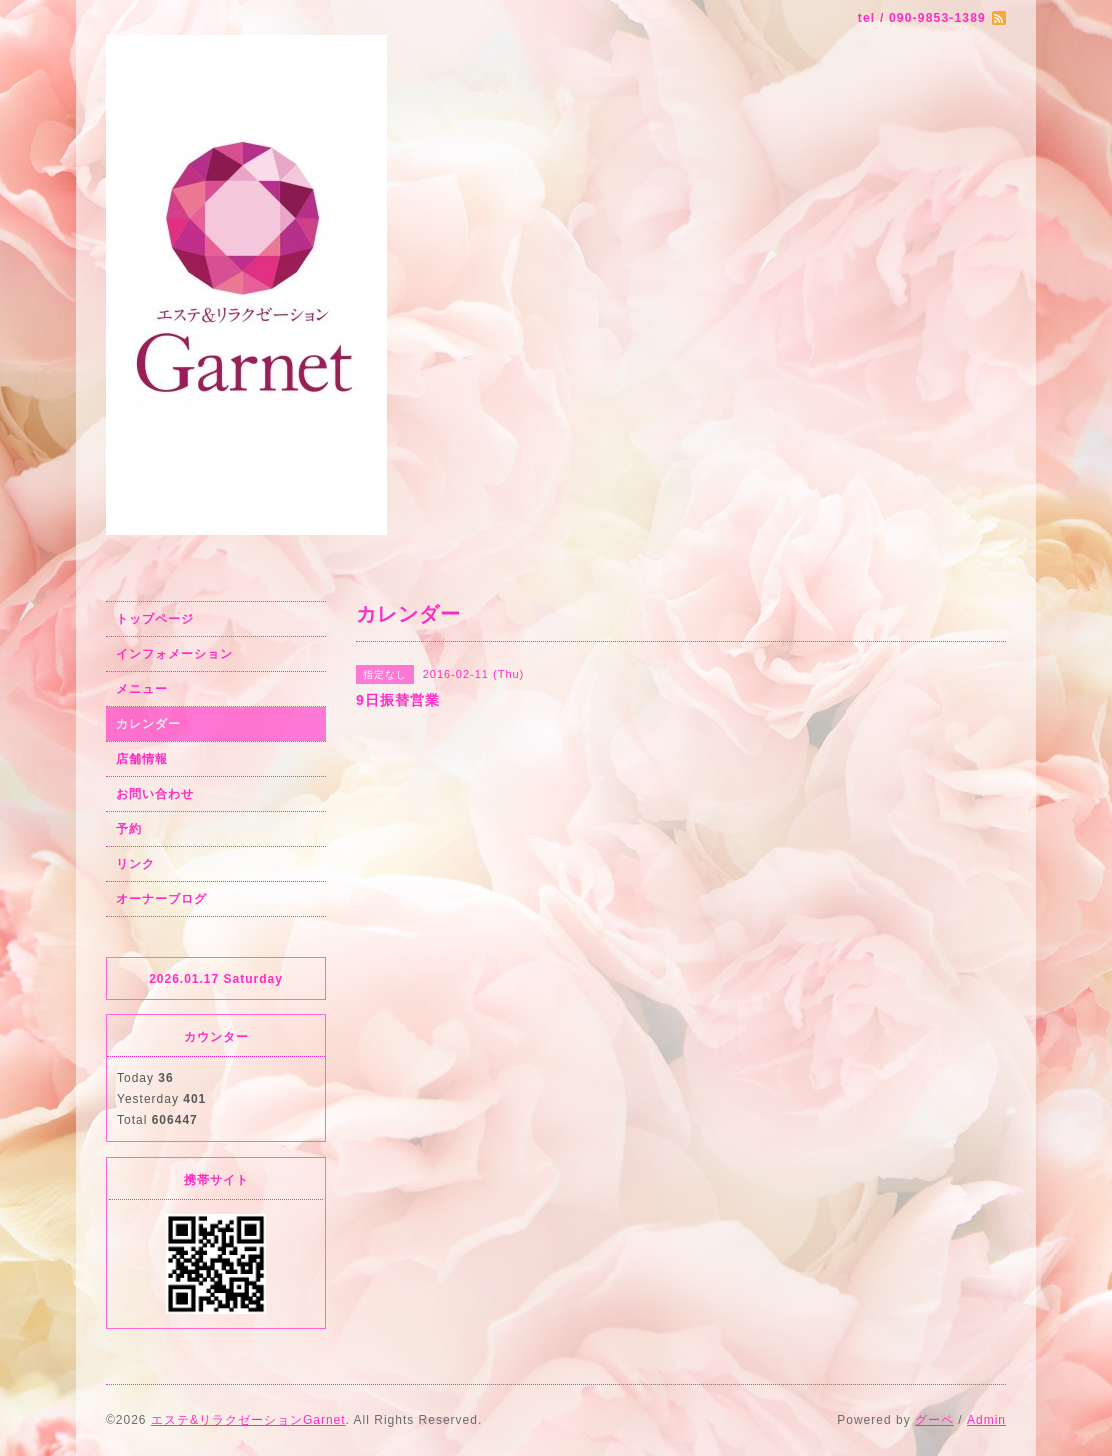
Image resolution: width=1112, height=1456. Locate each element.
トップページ (155, 619)
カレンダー (148, 724)
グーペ (934, 1420)
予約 (129, 829)
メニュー (142, 689)
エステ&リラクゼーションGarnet (248, 1420)
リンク (135, 864)
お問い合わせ (155, 794)
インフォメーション (174, 654)
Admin (986, 1420)
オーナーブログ (161, 899)
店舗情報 (142, 759)
